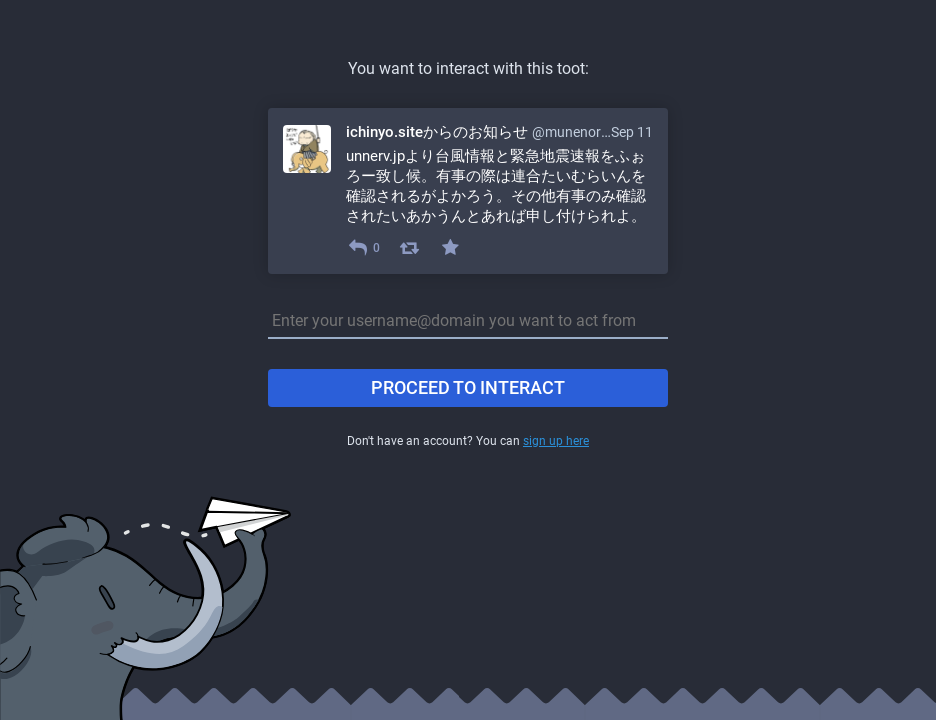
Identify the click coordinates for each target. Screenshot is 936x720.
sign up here (556, 441)
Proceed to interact (468, 387)
